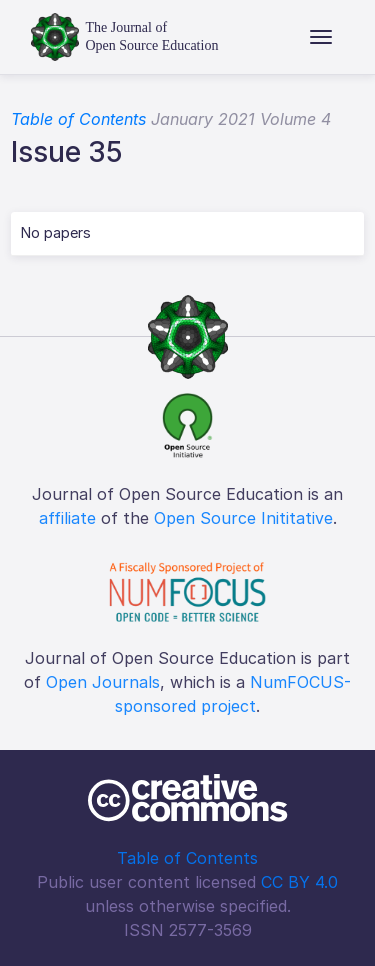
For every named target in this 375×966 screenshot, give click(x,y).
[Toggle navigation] (321, 37)
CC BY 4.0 (299, 882)
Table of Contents (78, 119)
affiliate (67, 518)
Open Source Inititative (243, 518)
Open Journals (103, 682)
